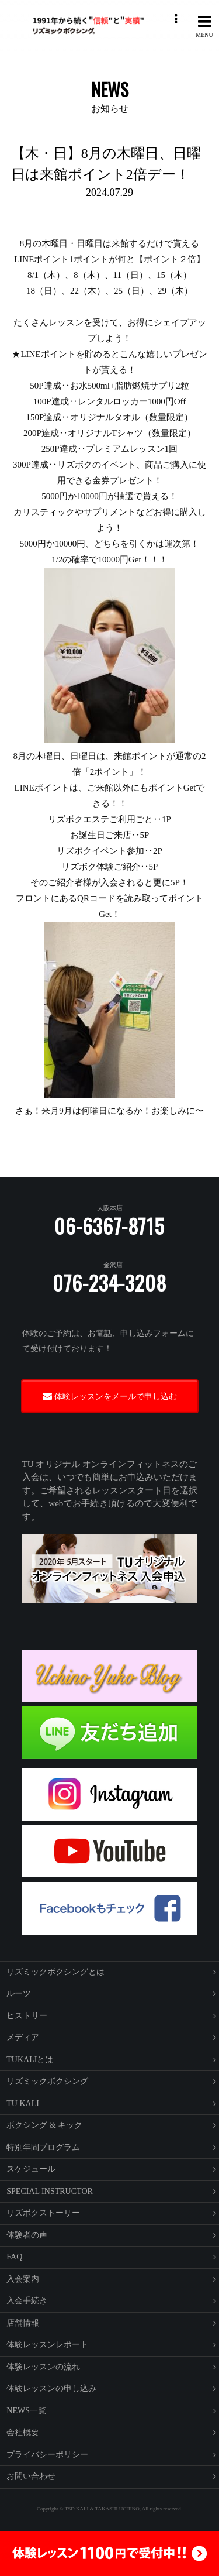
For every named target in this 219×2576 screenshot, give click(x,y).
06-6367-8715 (109, 1226)
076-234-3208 (109, 1283)
